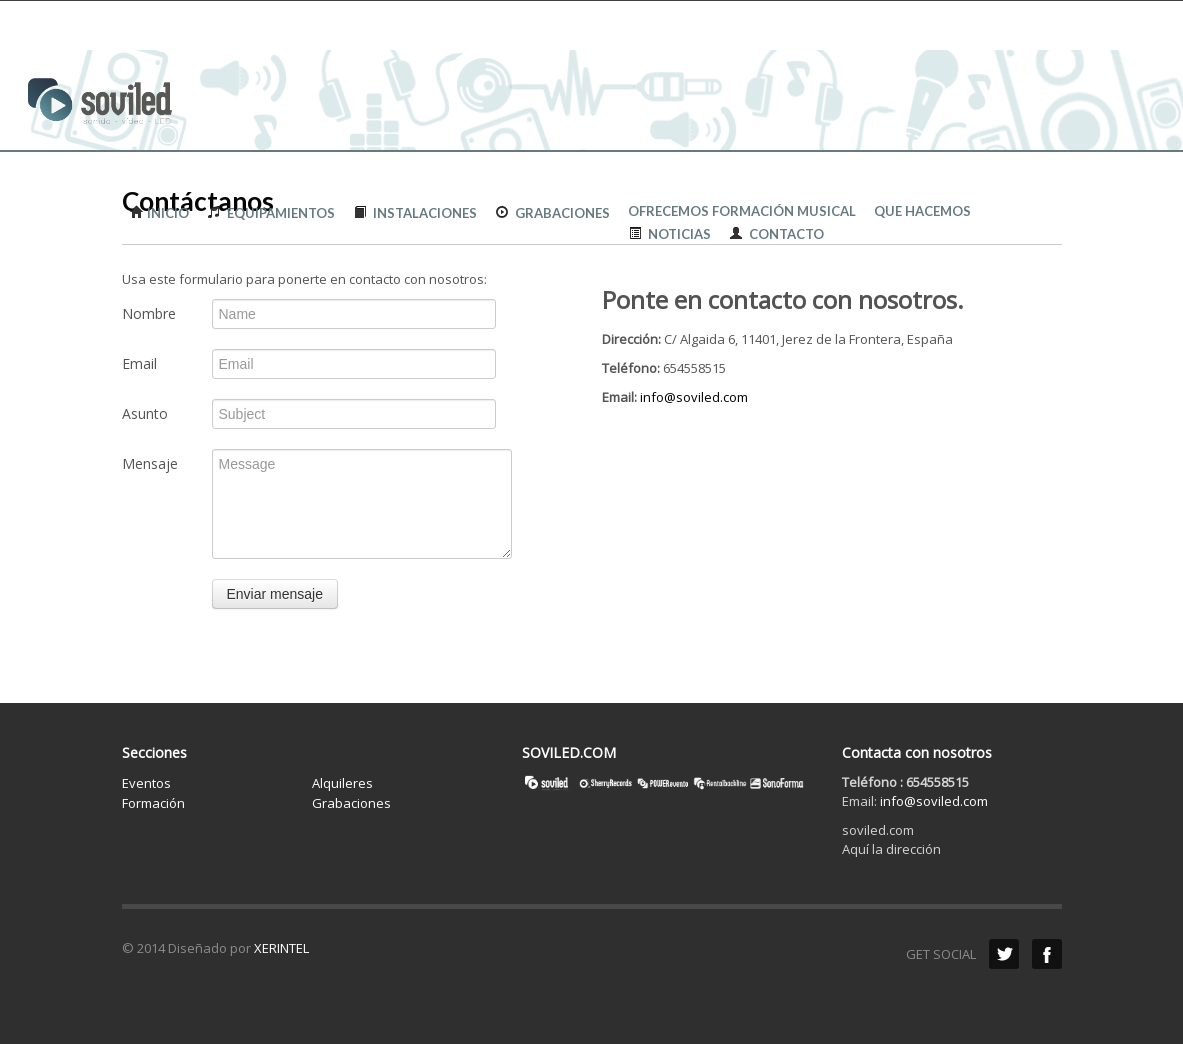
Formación (153, 803)
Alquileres (342, 783)
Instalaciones (415, 212)
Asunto (145, 413)
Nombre (149, 313)
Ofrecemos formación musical (742, 211)
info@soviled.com (694, 397)
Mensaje (150, 463)
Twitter (1004, 954)
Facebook (1047, 954)
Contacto (776, 233)
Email (139, 363)
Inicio (159, 212)
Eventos (146, 783)
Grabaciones (548, 212)
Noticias (669, 233)
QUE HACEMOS (922, 211)
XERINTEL (281, 948)
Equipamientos (267, 212)
